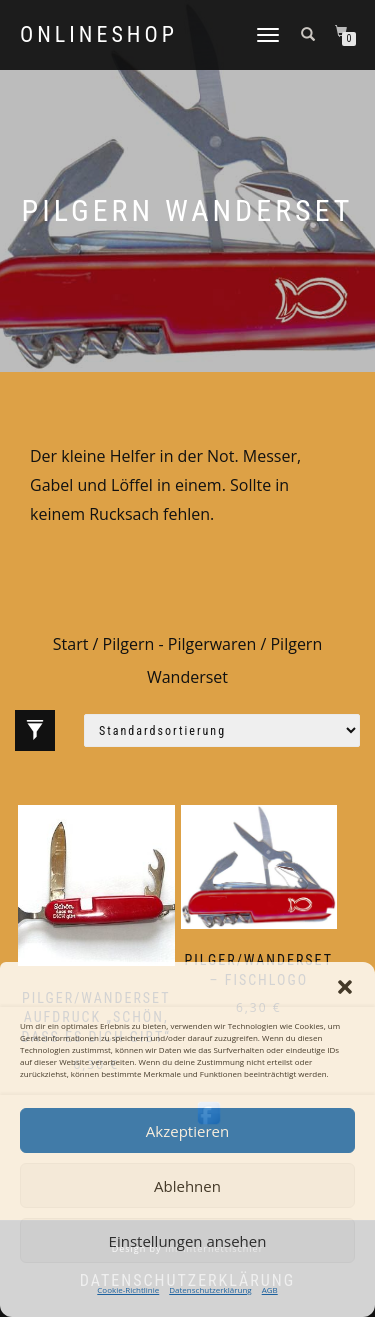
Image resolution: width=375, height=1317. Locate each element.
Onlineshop (99, 35)
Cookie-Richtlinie (128, 1289)
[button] (345, 987)
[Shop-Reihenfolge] (222, 730)
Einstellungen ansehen (188, 1241)
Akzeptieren (187, 1131)
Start (71, 644)
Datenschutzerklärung (210, 1289)
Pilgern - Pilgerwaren (180, 644)
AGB (270, 1289)
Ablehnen (187, 1186)
